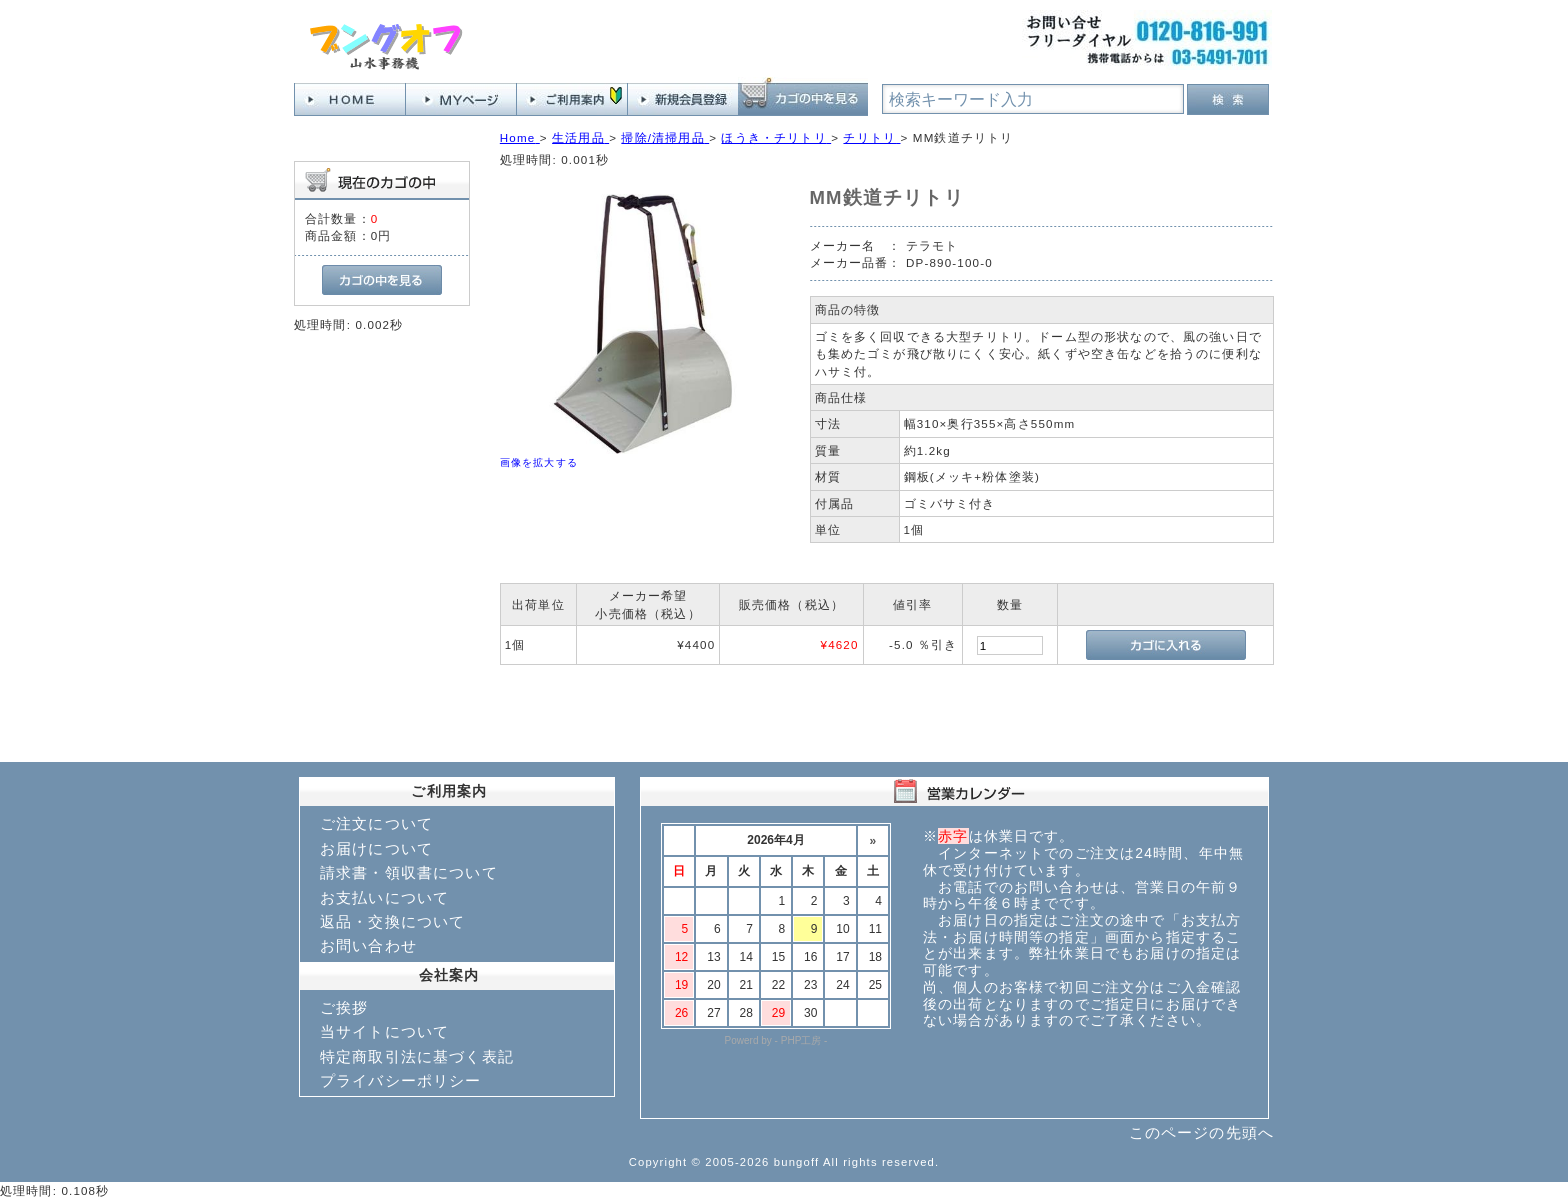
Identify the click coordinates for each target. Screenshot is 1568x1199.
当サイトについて (384, 1031)
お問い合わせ (368, 945)
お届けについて (376, 848)
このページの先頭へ (1201, 1132)
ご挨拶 (344, 1007)
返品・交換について (392, 921)
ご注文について (376, 823)
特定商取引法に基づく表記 (417, 1056)
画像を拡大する (539, 462)
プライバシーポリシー (401, 1080)
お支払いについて (384, 897)
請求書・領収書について (409, 872)
